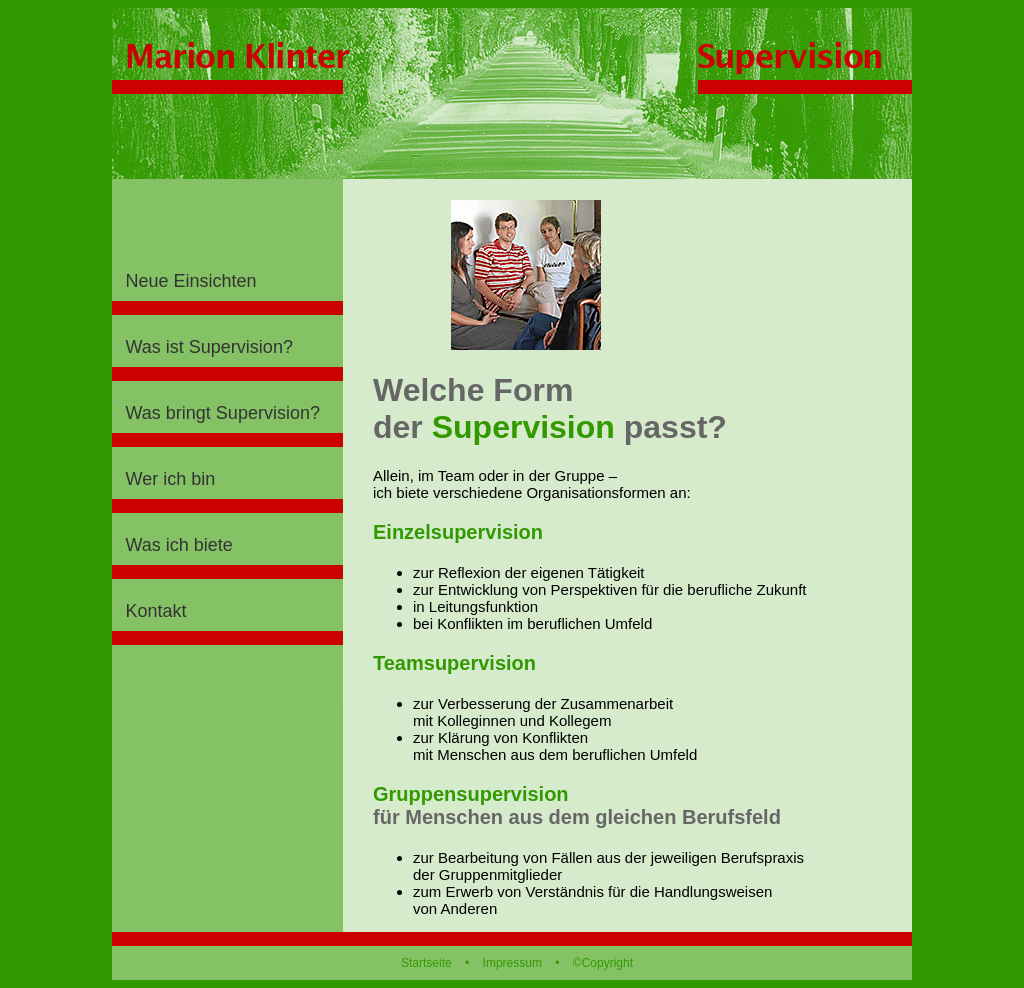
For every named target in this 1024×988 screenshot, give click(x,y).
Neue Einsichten (191, 281)
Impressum (512, 963)
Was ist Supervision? (209, 347)
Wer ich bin (171, 479)
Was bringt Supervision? (223, 413)
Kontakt (156, 611)
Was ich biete (179, 545)
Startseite (426, 963)
